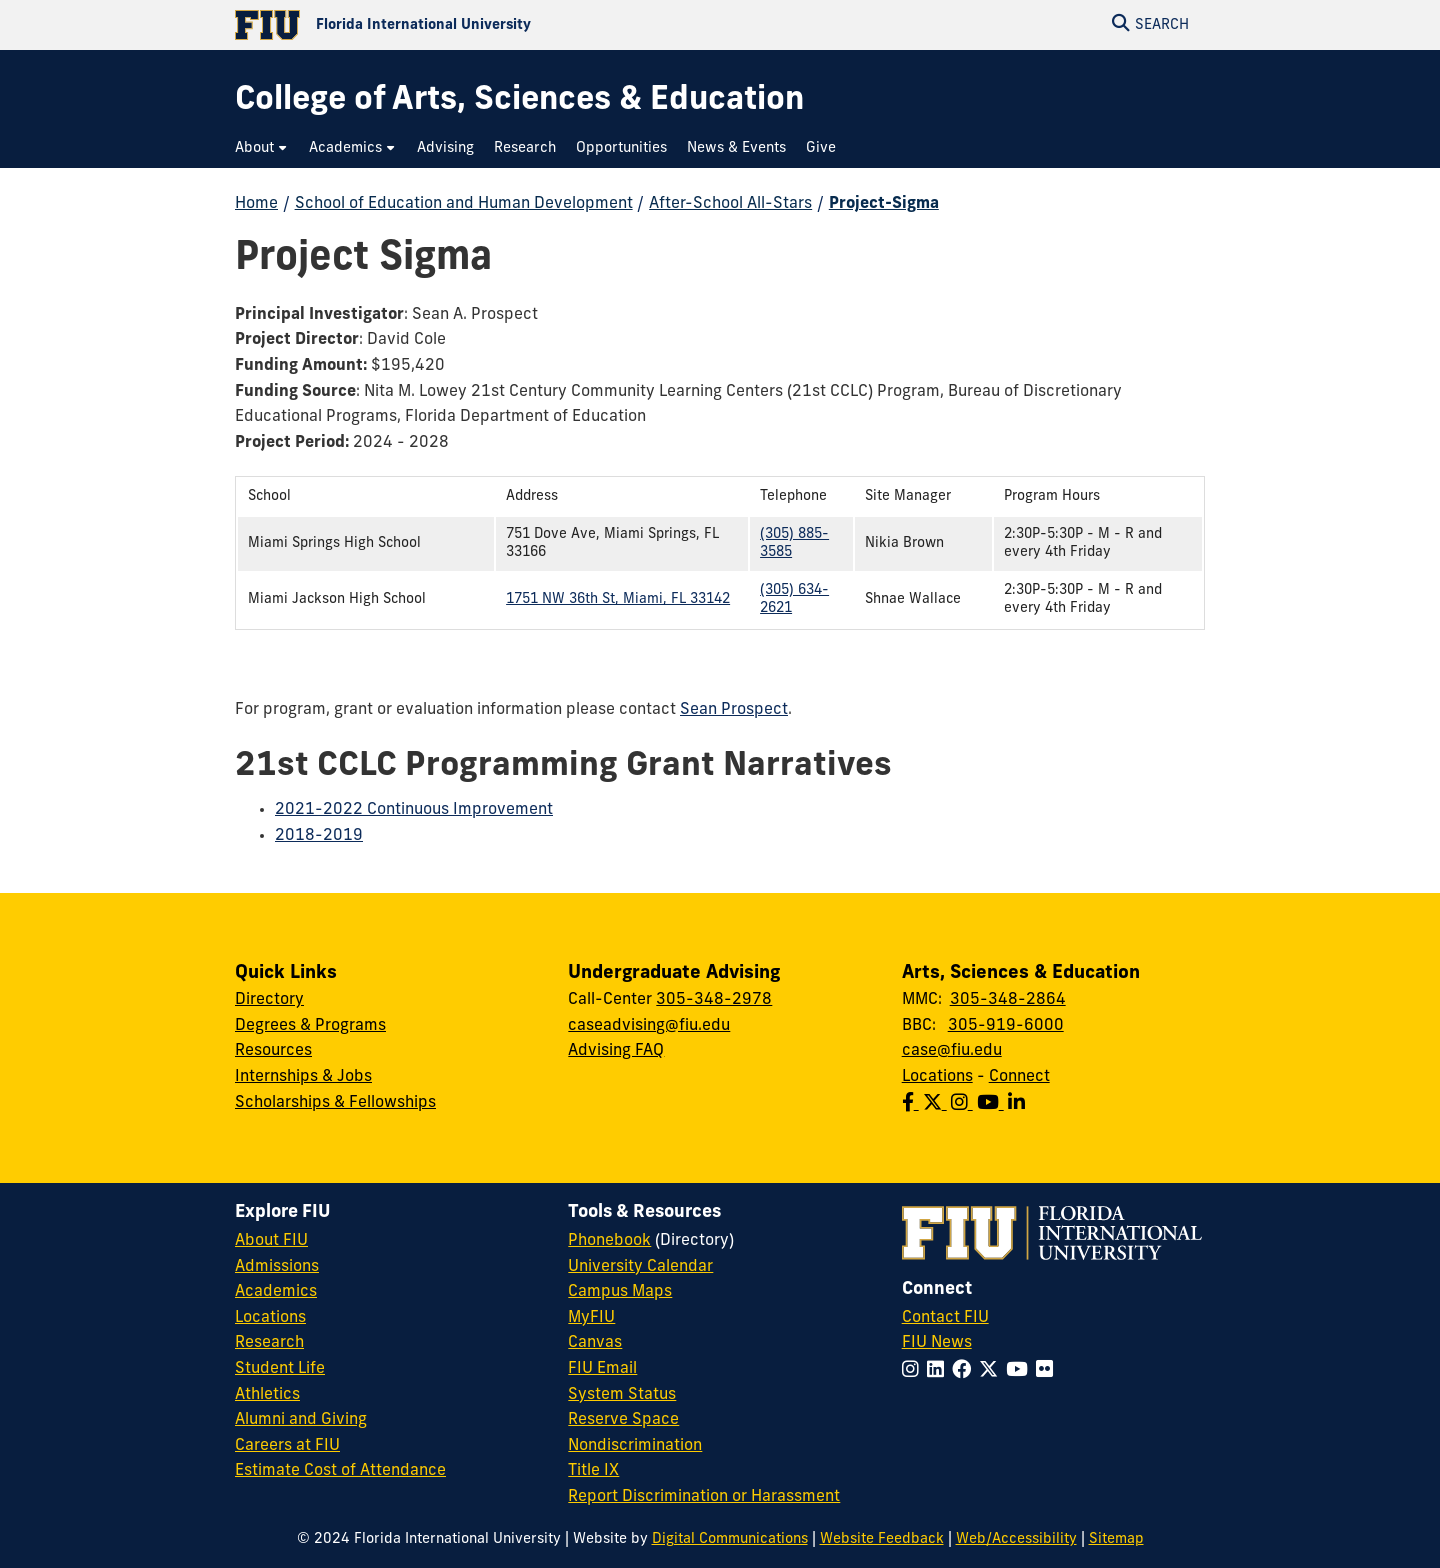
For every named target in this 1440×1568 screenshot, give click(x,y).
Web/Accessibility (1016, 1539)
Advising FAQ (616, 1051)
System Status (622, 1395)
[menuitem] (262, 148)
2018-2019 (319, 836)
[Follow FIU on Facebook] (965, 1371)
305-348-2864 (1008, 1000)
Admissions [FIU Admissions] (277, 1267)
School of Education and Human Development (464, 204)
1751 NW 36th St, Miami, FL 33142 (618, 599)
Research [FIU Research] (269, 1343)
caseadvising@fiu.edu (649, 1026)
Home (256, 204)
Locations (937, 1077)
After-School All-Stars (730, 204)
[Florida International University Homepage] (477, 25)
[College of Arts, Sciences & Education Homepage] (519, 101)
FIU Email (602, 1369)
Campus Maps (620, 1292)
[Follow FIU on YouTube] (1021, 1371)
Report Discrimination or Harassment (704, 1497)
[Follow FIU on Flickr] (1048, 1371)
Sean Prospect (734, 710)
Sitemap (1116, 1539)
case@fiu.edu (952, 1051)
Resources (273, 1051)
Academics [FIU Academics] (276, 1292)
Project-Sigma (884, 204)
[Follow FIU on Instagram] (914, 1371)
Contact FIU (945, 1318)
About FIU (271, 1241)
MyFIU (591, 1318)
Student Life (280, 1369)
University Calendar (640, 1267)
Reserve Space (623, 1420)
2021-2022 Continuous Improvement (414, 810)
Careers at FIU (287, 1446)
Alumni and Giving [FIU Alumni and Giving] (301, 1420)
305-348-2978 (714, 1000)
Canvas (595, 1343)
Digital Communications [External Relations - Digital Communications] (730, 1539)
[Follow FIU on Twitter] (992, 1371)
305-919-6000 (1006, 1026)
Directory (269, 1000)
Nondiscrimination (635, 1446)
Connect (1019, 1077)
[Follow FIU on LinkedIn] (939, 1371)
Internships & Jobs (303, 1077)
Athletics (267, 1395)
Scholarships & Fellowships (335, 1103)
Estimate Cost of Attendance (340, 1471)
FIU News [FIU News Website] (937, 1343)
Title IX (593, 1471)
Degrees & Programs (310, 1026)
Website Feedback (882, 1539)
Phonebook (609, 1241)
